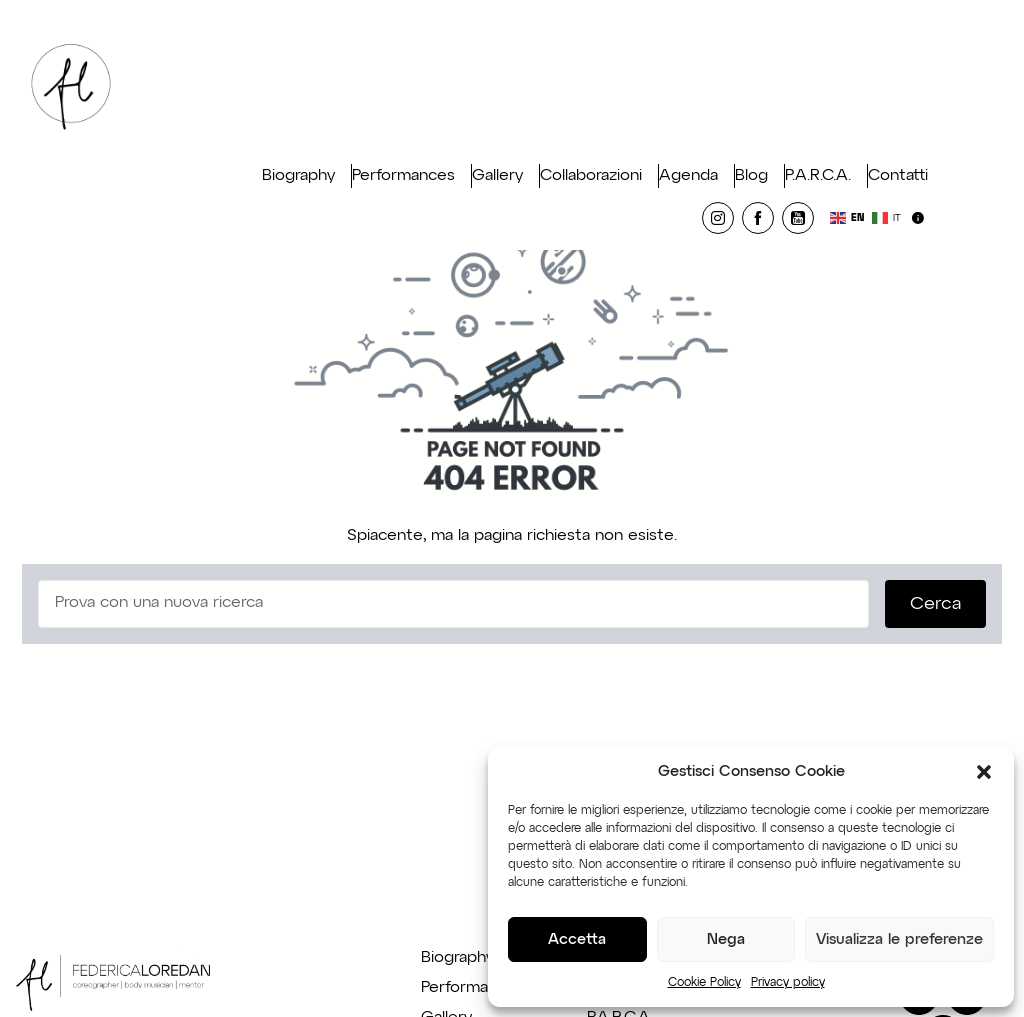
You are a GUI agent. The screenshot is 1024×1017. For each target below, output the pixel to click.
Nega (726, 939)
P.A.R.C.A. (818, 176)
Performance (468, 988)
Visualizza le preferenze (899, 939)
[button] (984, 772)
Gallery (497, 176)
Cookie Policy (704, 983)
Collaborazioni (591, 176)
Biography (298, 176)
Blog (751, 176)
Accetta (577, 939)
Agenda (688, 176)
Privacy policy (788, 983)
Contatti (898, 176)
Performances (403, 176)
